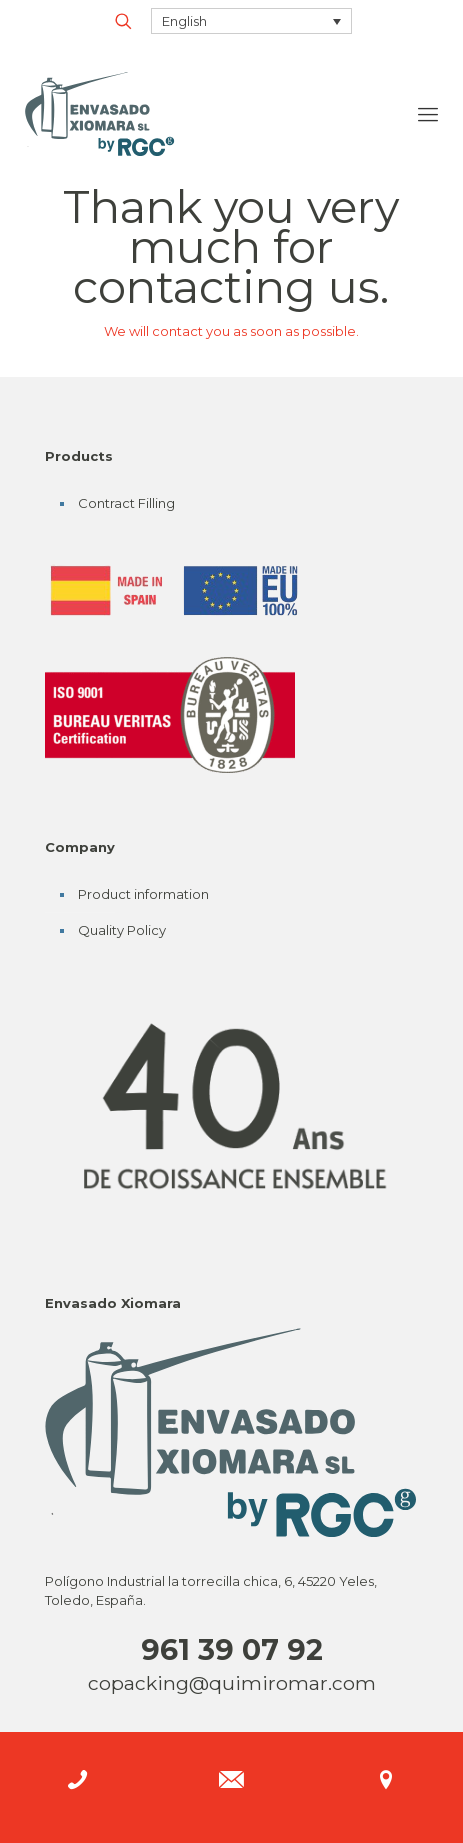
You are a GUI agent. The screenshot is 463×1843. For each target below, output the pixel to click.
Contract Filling (126, 503)
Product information (143, 894)
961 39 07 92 (232, 1649)
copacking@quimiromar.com (232, 1683)
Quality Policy (122, 930)
